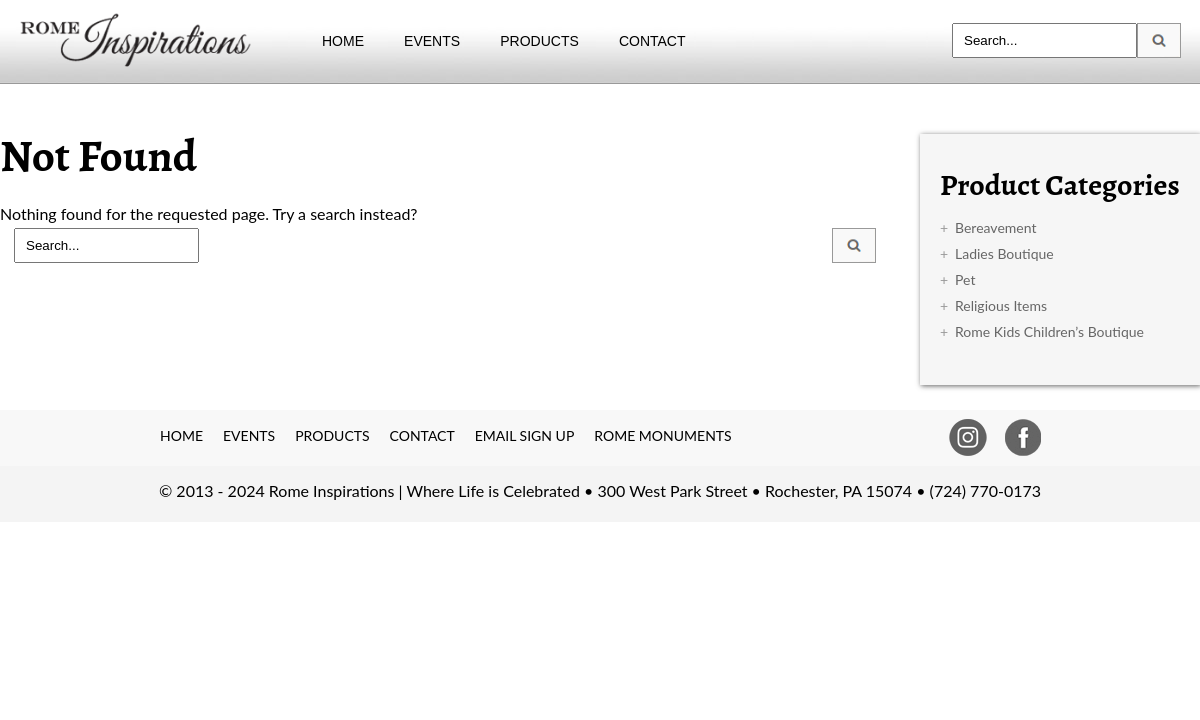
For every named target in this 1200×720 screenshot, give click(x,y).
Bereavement (995, 227)
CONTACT (652, 41)
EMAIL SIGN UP (525, 435)
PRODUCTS (539, 41)
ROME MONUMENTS (662, 435)
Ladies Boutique (1004, 253)
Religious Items (1001, 305)
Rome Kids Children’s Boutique (1049, 331)
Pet (965, 279)
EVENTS (432, 41)
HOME (343, 41)
